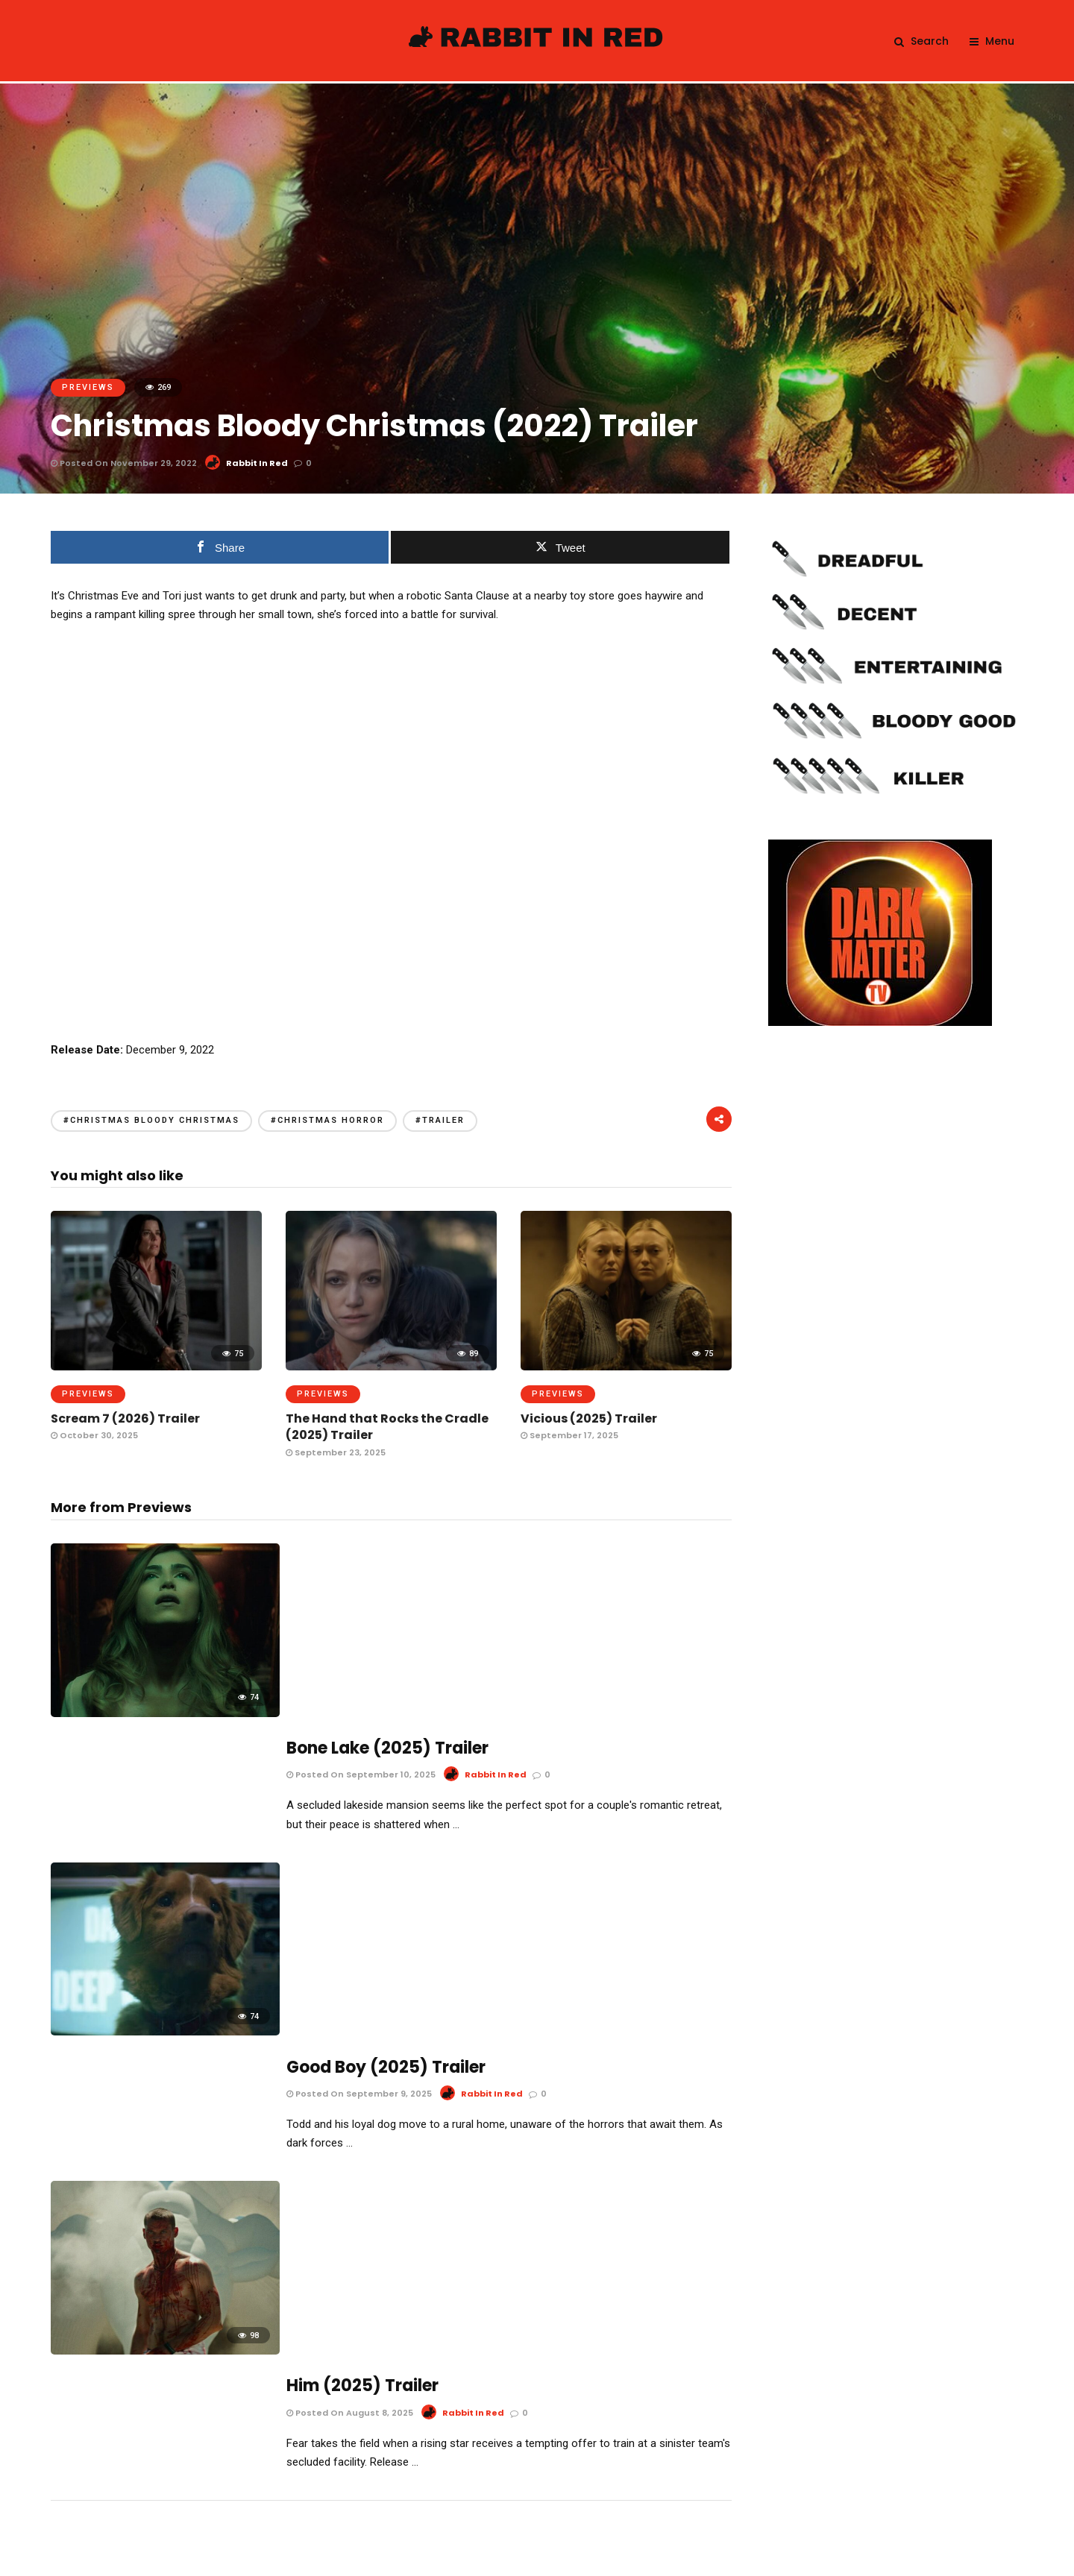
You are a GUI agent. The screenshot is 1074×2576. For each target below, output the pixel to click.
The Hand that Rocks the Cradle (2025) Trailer (387, 1426)
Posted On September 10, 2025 (361, 1587)
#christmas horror (327, 1120)
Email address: (537, 2329)
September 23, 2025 (336, 1452)
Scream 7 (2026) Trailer (125, 1418)
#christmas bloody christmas (151, 1120)
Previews (88, 387)
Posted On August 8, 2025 (349, 1979)
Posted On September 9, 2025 (359, 1783)
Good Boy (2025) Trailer (386, 1756)
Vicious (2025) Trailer (589, 1418)
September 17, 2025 (569, 1435)
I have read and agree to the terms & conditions (546, 2426)
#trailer (440, 1120)
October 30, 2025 (94, 1435)
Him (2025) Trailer (362, 1952)
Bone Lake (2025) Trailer (387, 1560)
